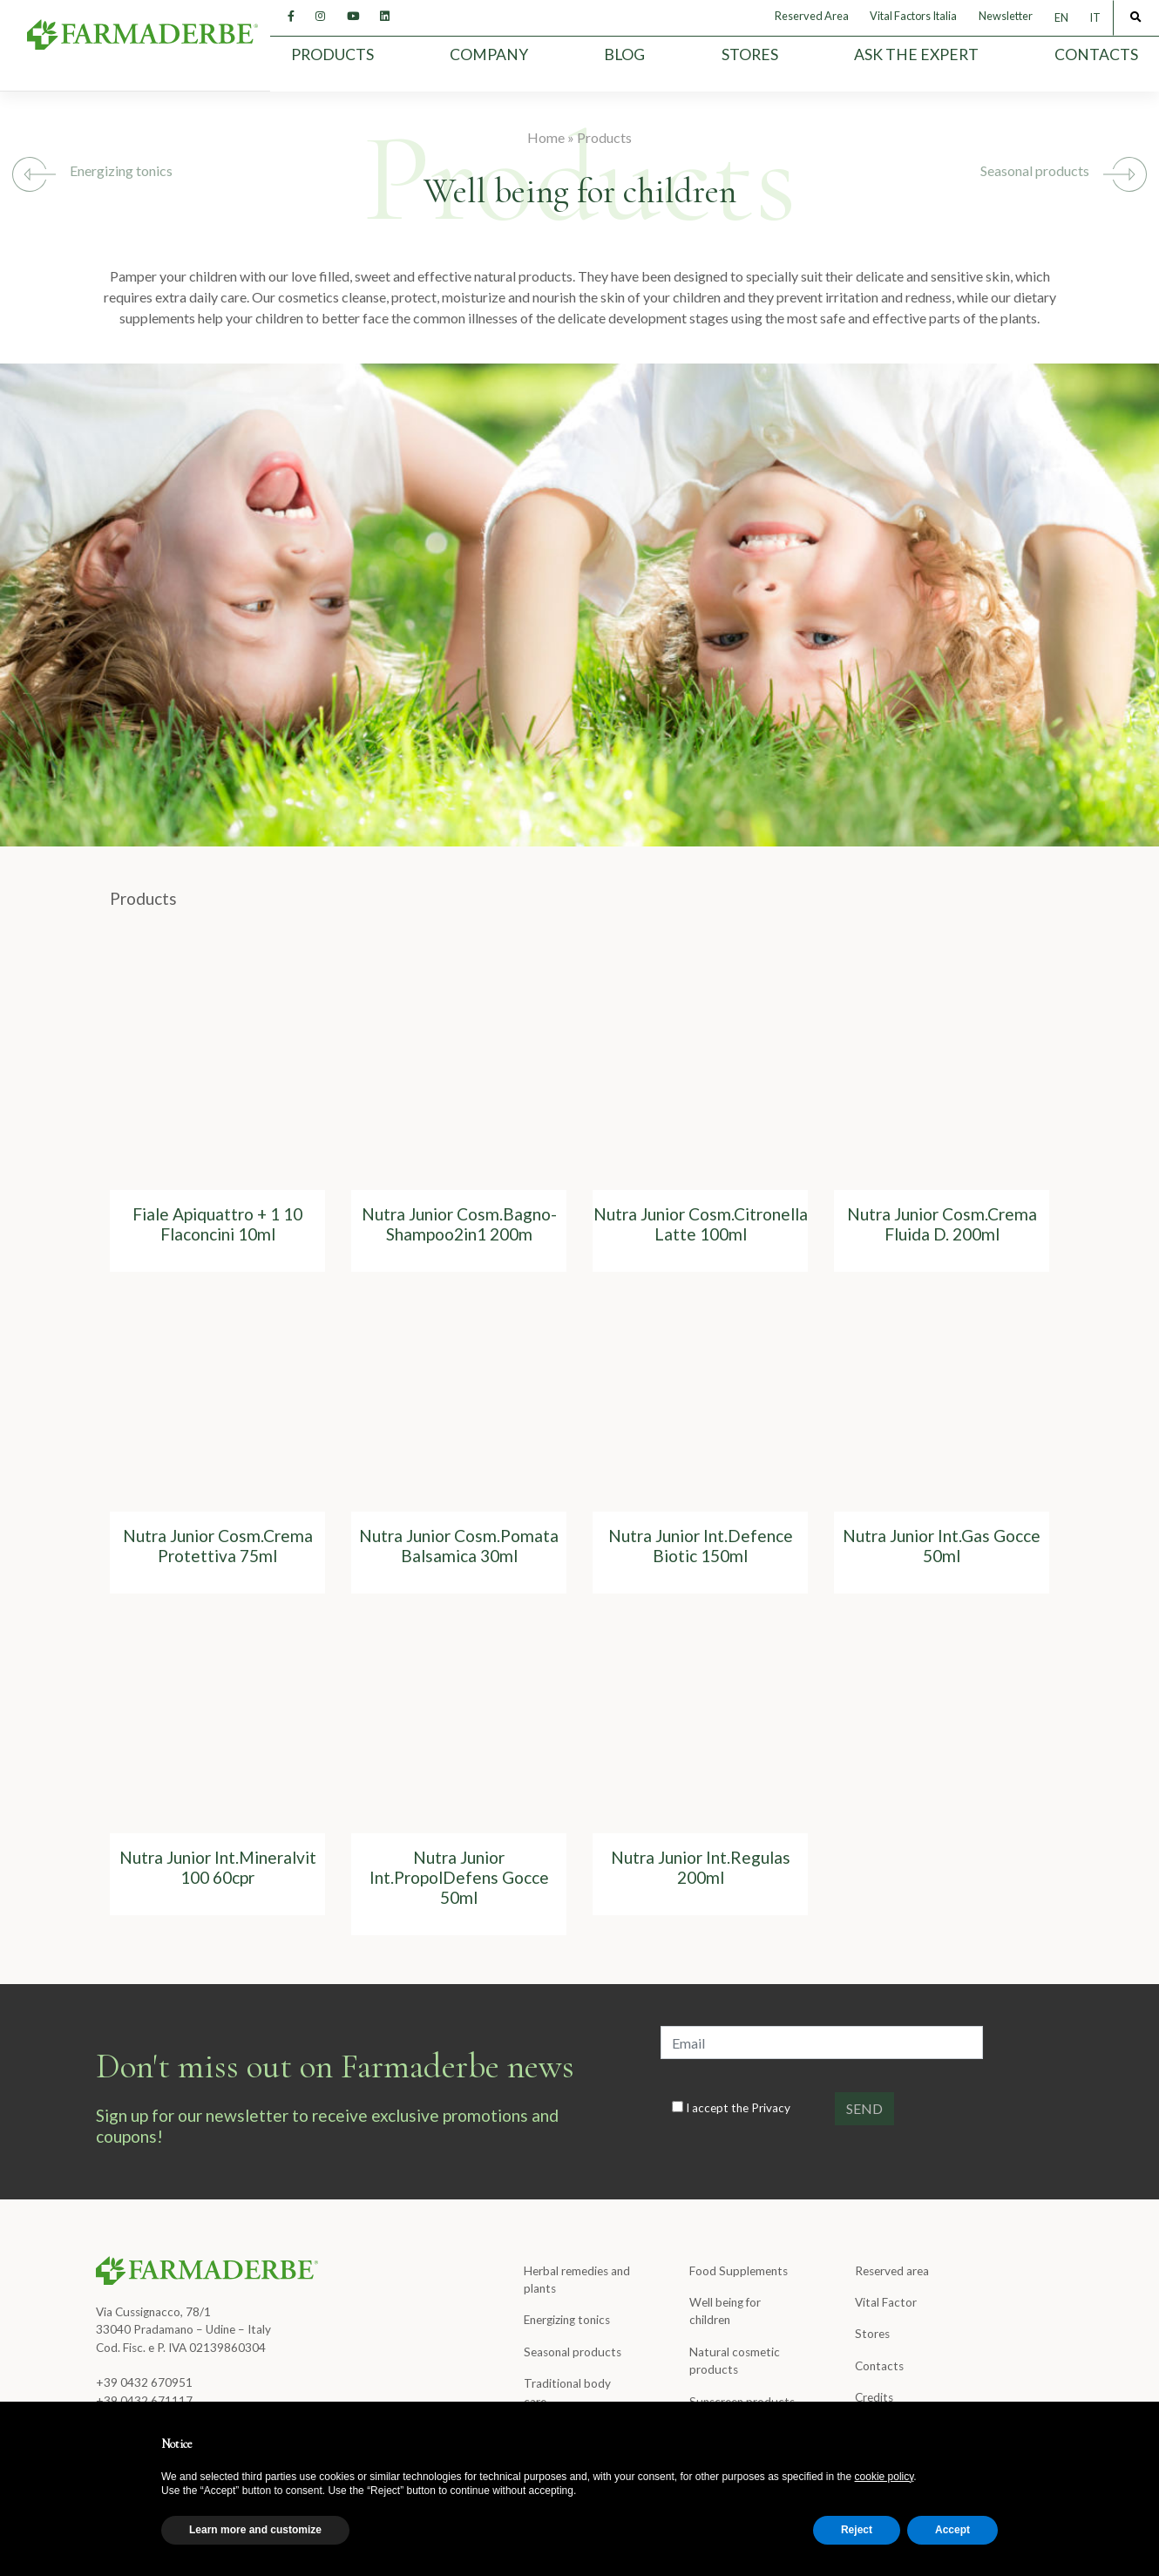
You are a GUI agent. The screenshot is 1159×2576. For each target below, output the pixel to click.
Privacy (770, 2108)
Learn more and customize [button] (255, 2530)
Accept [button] (952, 2530)
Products (332, 54)
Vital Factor (886, 2302)
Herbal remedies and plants (577, 2279)
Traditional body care (567, 2392)
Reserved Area (812, 16)
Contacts (1096, 54)
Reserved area (892, 2271)
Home (546, 137)
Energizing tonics (121, 170)
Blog (624, 54)
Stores (750, 54)
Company (489, 54)
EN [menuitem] (1061, 18)
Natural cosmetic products (734, 2360)
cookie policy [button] (884, 2477)
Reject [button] (856, 2530)
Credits (874, 2397)
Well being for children (725, 2311)
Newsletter (1006, 16)
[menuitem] (1061, 18)
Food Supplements (738, 2271)
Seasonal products (1034, 170)
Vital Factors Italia (913, 16)
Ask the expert (916, 54)
